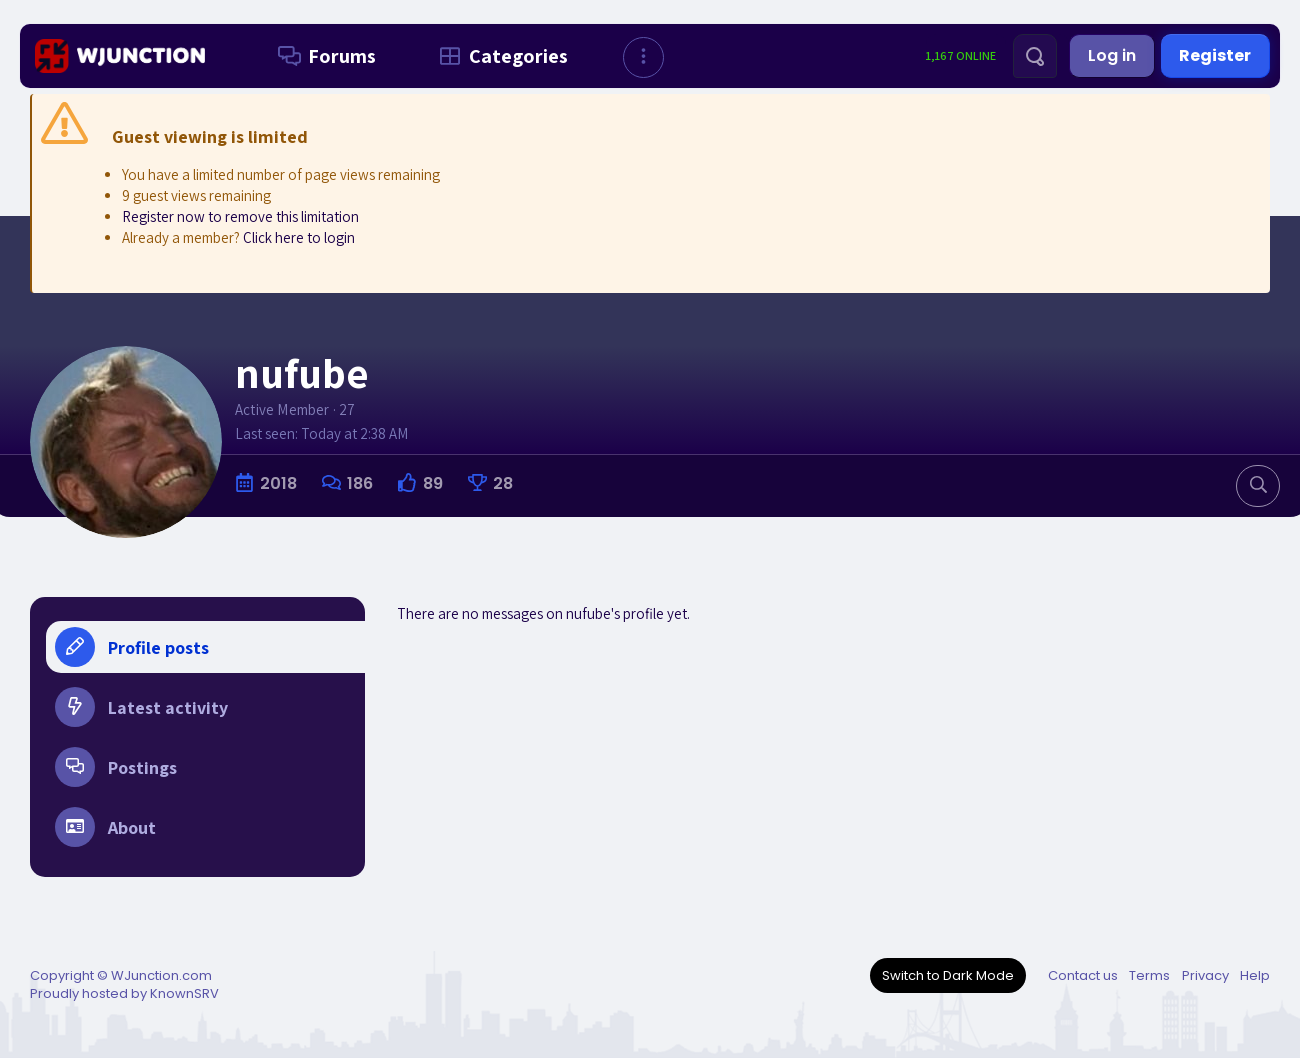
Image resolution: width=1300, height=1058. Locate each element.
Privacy (1205, 975)
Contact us (1083, 975)
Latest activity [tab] (141, 707)
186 (360, 483)
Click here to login (299, 237)
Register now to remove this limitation (240, 216)
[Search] (1035, 56)
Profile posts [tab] (132, 647)
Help (1255, 975)
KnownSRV (184, 993)
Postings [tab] (116, 767)
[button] (643, 57)
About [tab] (105, 827)
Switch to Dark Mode (948, 975)
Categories (499, 56)
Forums (323, 56)
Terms (1149, 975)
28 (503, 483)
